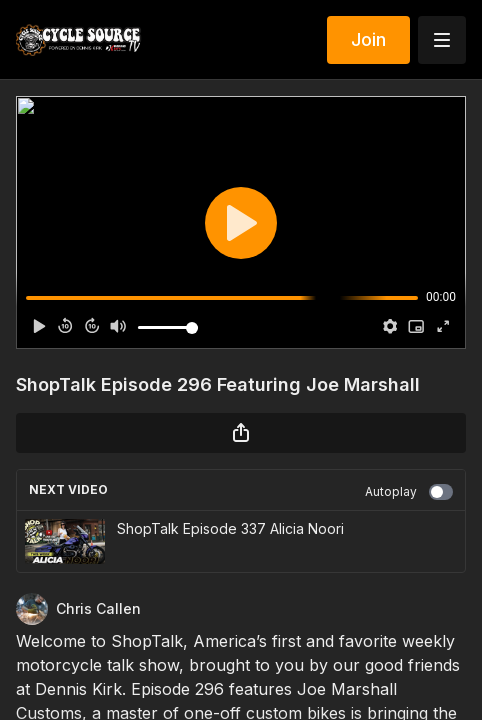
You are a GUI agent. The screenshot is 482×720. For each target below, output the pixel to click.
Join (368, 39)
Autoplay (409, 492)
